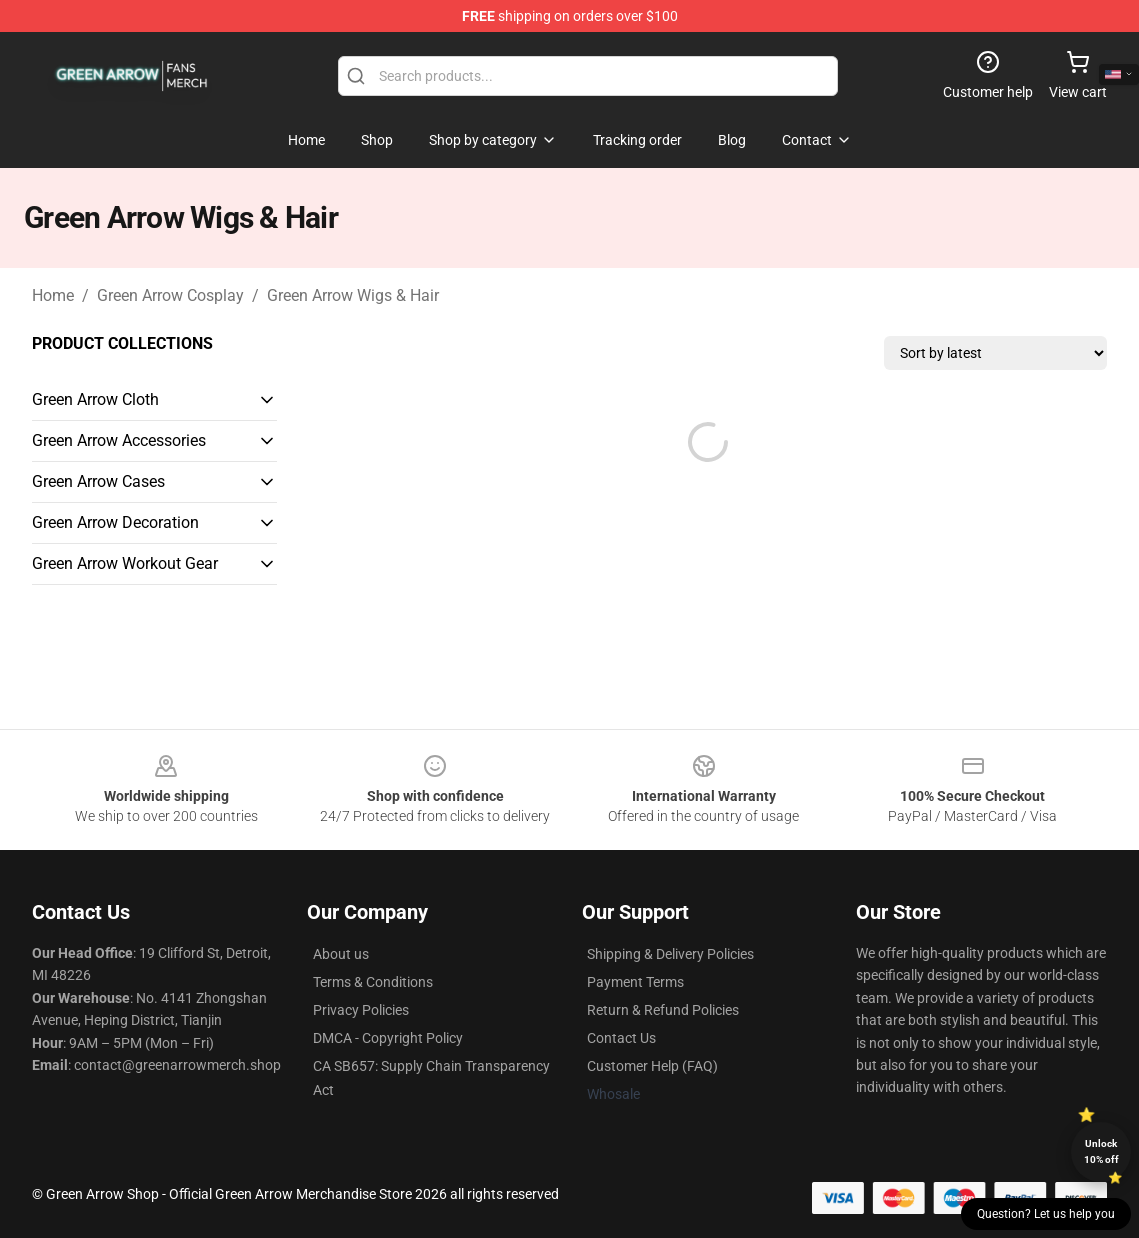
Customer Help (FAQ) (652, 1066)
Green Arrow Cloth (95, 399)
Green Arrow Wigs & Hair (353, 295)
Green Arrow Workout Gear (125, 563)
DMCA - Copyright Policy (388, 1038)
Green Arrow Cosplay (170, 295)
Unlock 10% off (1101, 1151)
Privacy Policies (361, 1010)
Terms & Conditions (373, 982)
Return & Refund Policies (663, 1010)
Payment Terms (635, 982)
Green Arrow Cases (98, 481)
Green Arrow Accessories (119, 440)
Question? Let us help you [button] (1046, 1214)
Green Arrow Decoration (115, 522)
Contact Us (621, 1038)
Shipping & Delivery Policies (670, 954)
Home (53, 295)
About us (341, 954)
